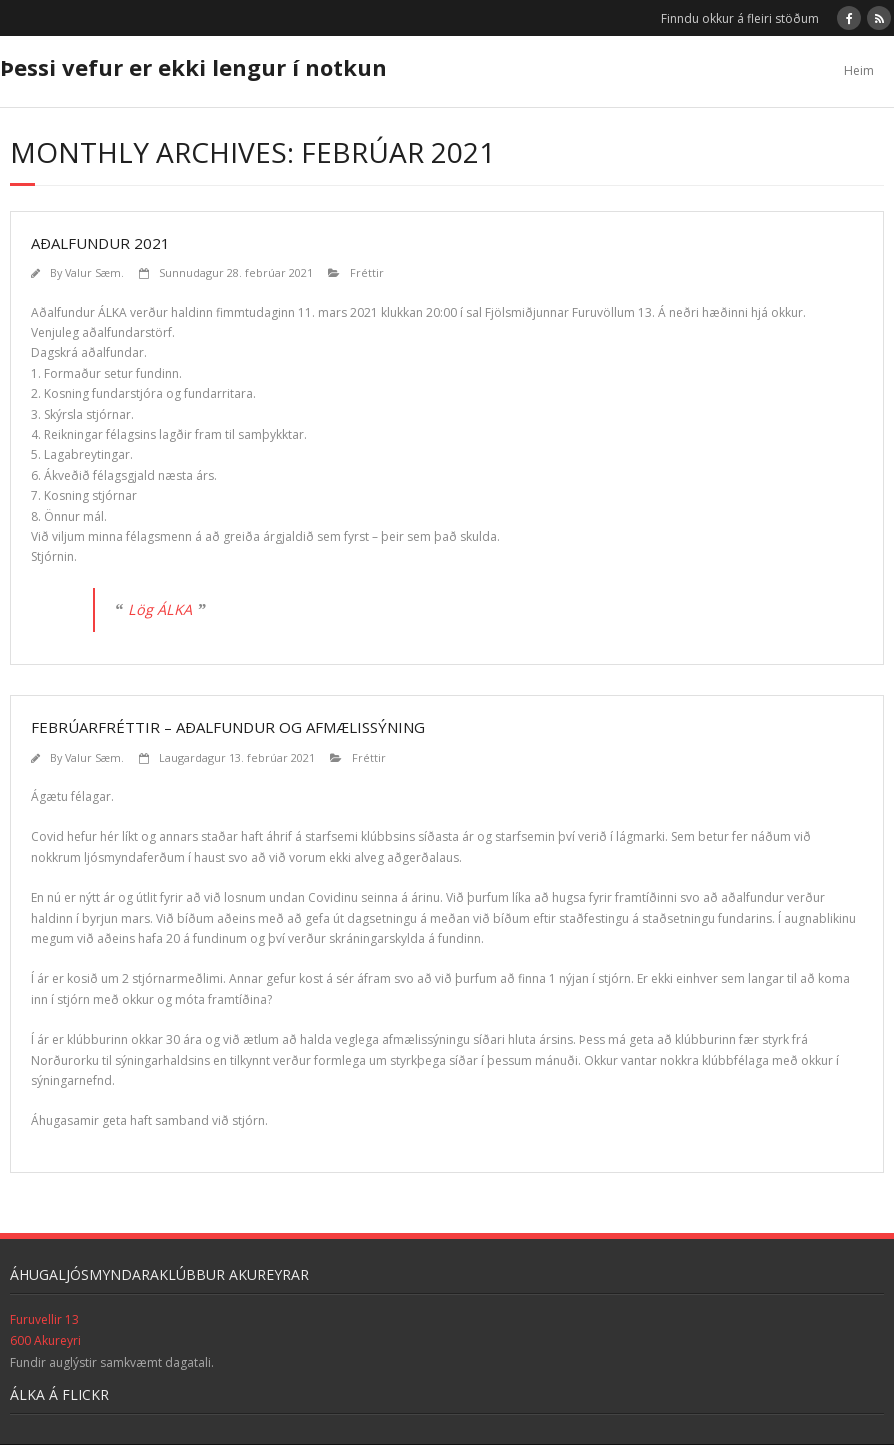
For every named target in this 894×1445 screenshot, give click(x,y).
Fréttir (367, 272)
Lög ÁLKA (160, 609)
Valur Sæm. (94, 272)
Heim (859, 70)
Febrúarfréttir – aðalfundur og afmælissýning (228, 727)
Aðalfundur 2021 (100, 243)
